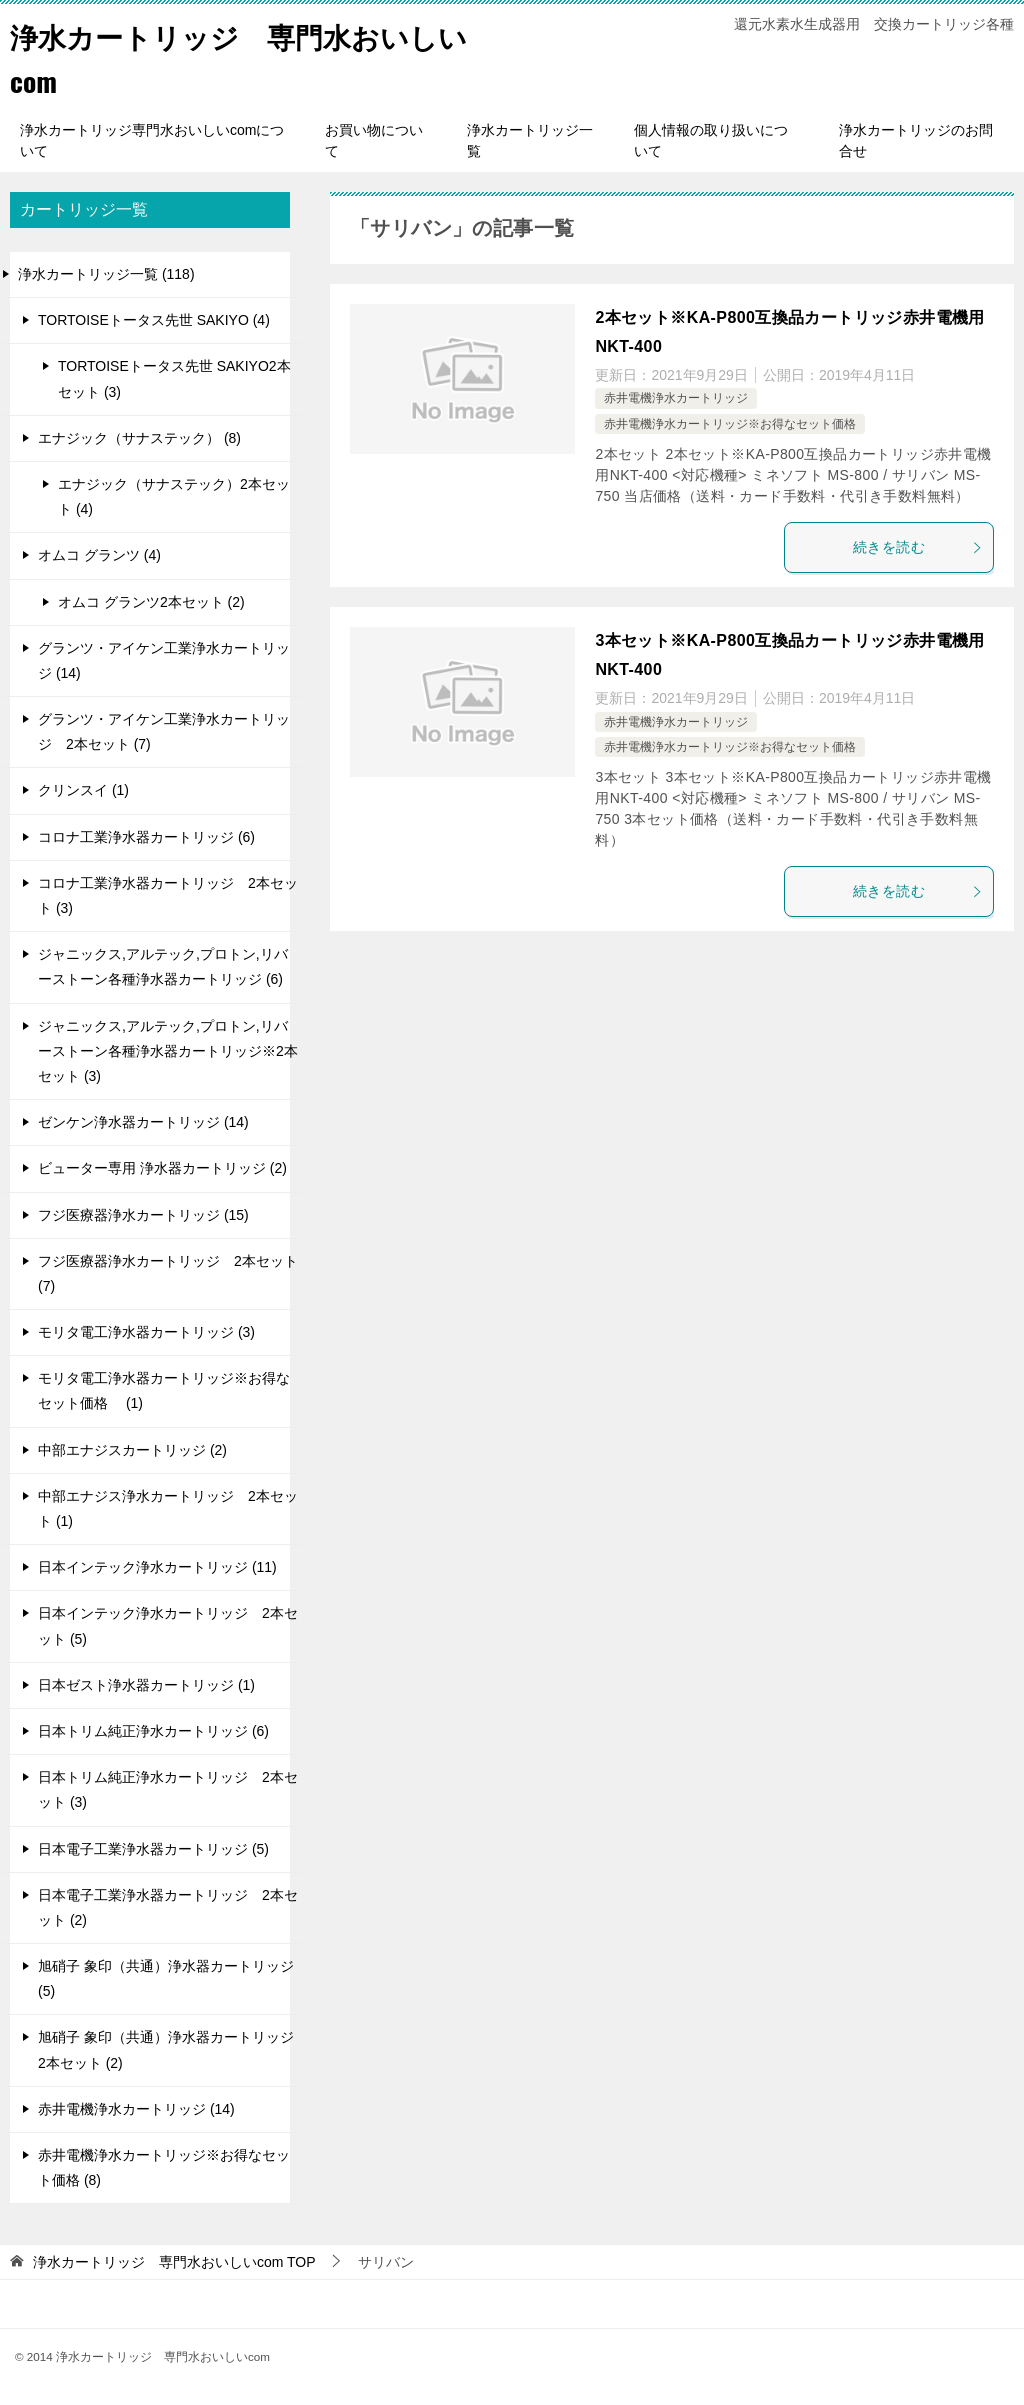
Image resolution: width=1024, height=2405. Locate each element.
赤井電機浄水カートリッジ (676, 398)
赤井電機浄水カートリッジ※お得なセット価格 (730, 424)
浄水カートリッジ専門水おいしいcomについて (152, 140)
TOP (174, 2262)
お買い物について (374, 140)
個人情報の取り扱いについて (711, 140)
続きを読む (918, 547)
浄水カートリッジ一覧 (530, 140)
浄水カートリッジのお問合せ (916, 140)
